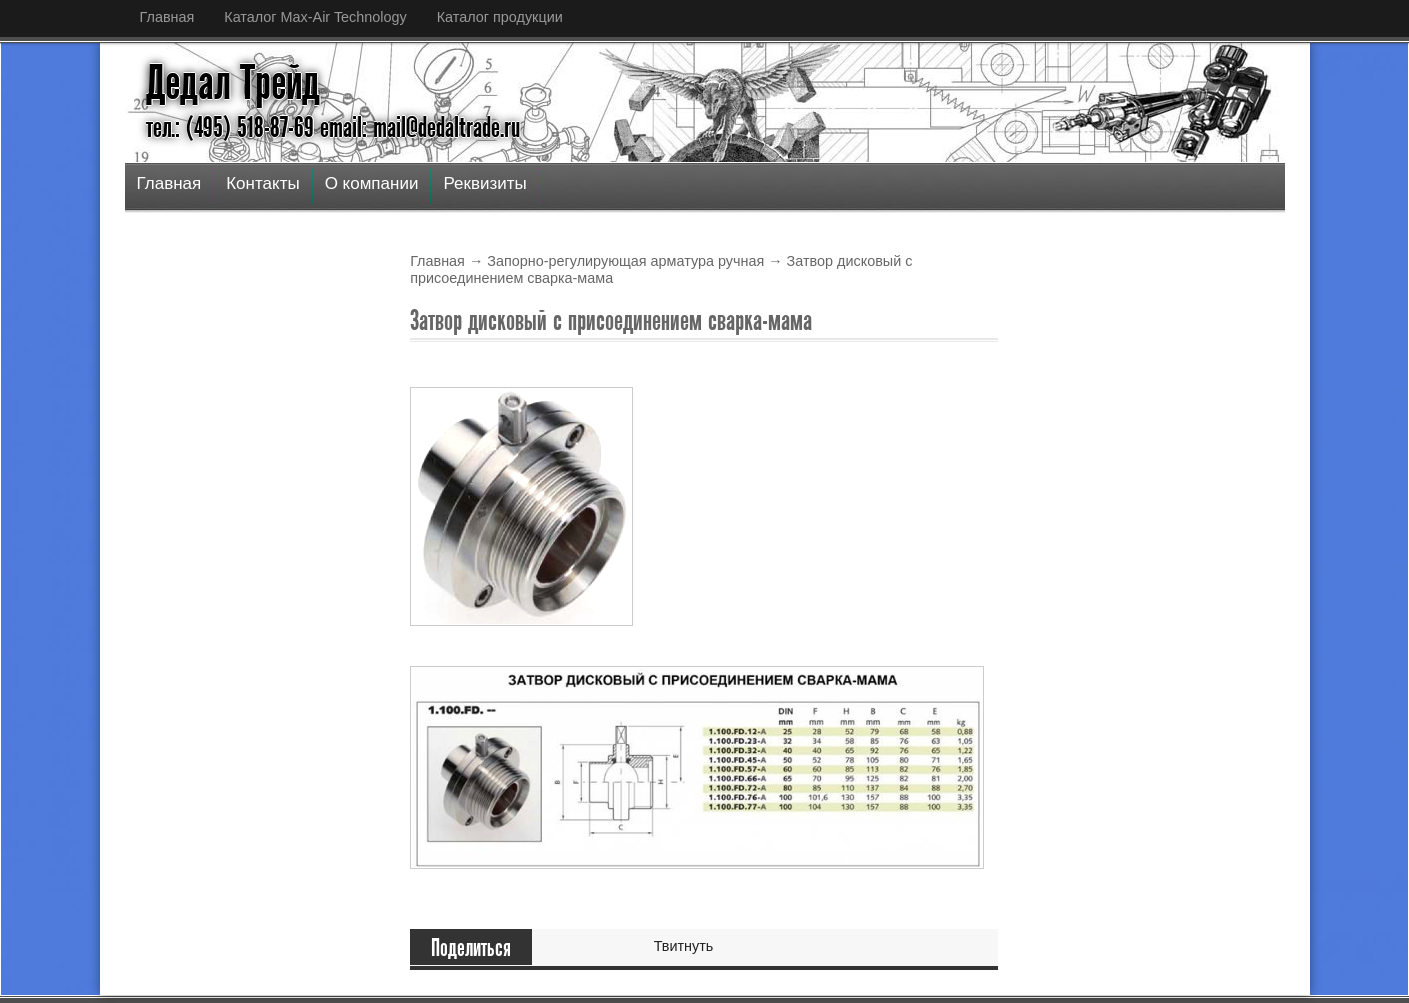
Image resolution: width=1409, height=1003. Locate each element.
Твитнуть (684, 946)
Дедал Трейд (233, 83)
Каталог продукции (500, 17)
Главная (167, 17)
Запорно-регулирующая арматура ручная (625, 261)
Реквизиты (484, 183)
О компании (372, 183)
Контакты (262, 183)
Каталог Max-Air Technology (315, 17)
